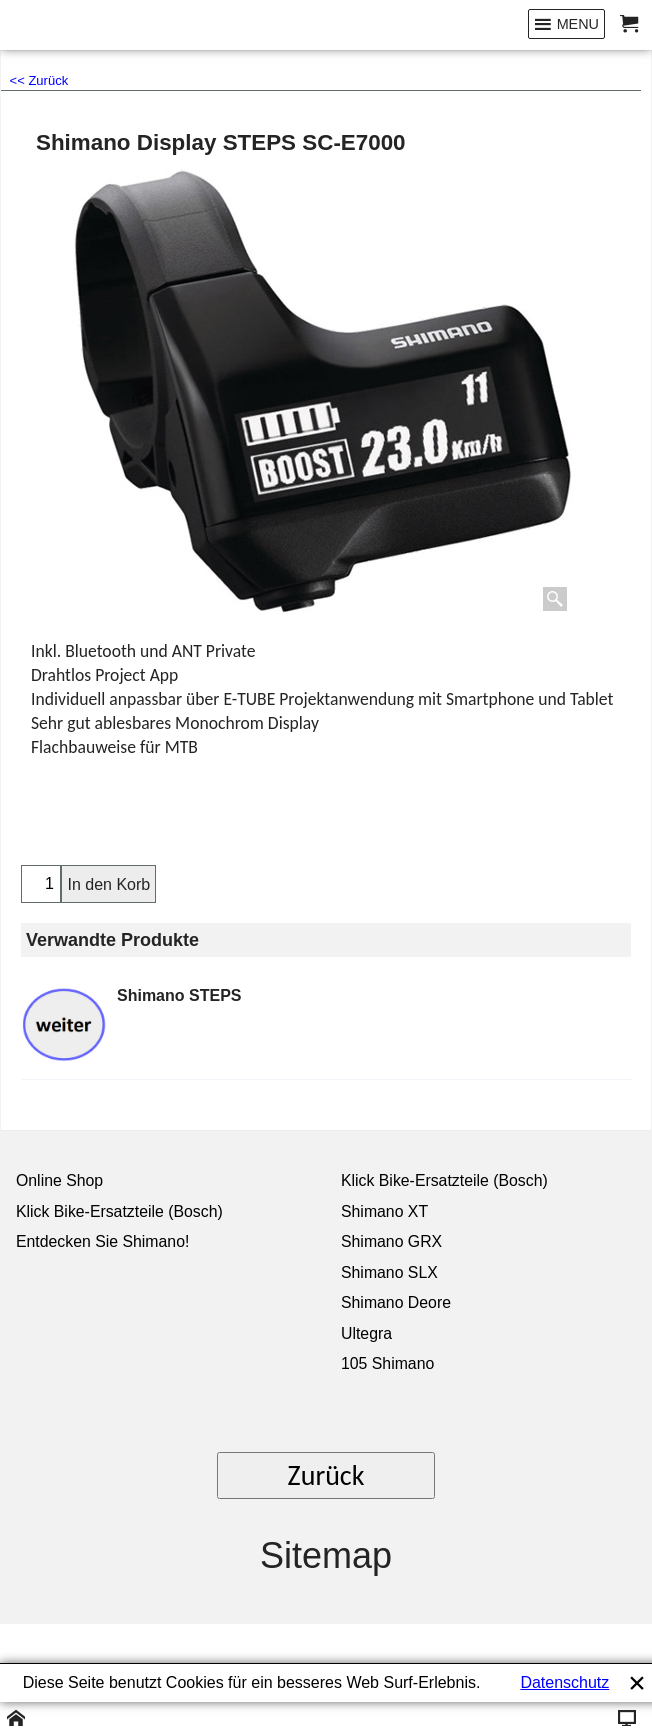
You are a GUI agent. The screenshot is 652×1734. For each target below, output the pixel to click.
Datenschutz (564, 1682)
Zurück (326, 1475)
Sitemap (326, 1555)
